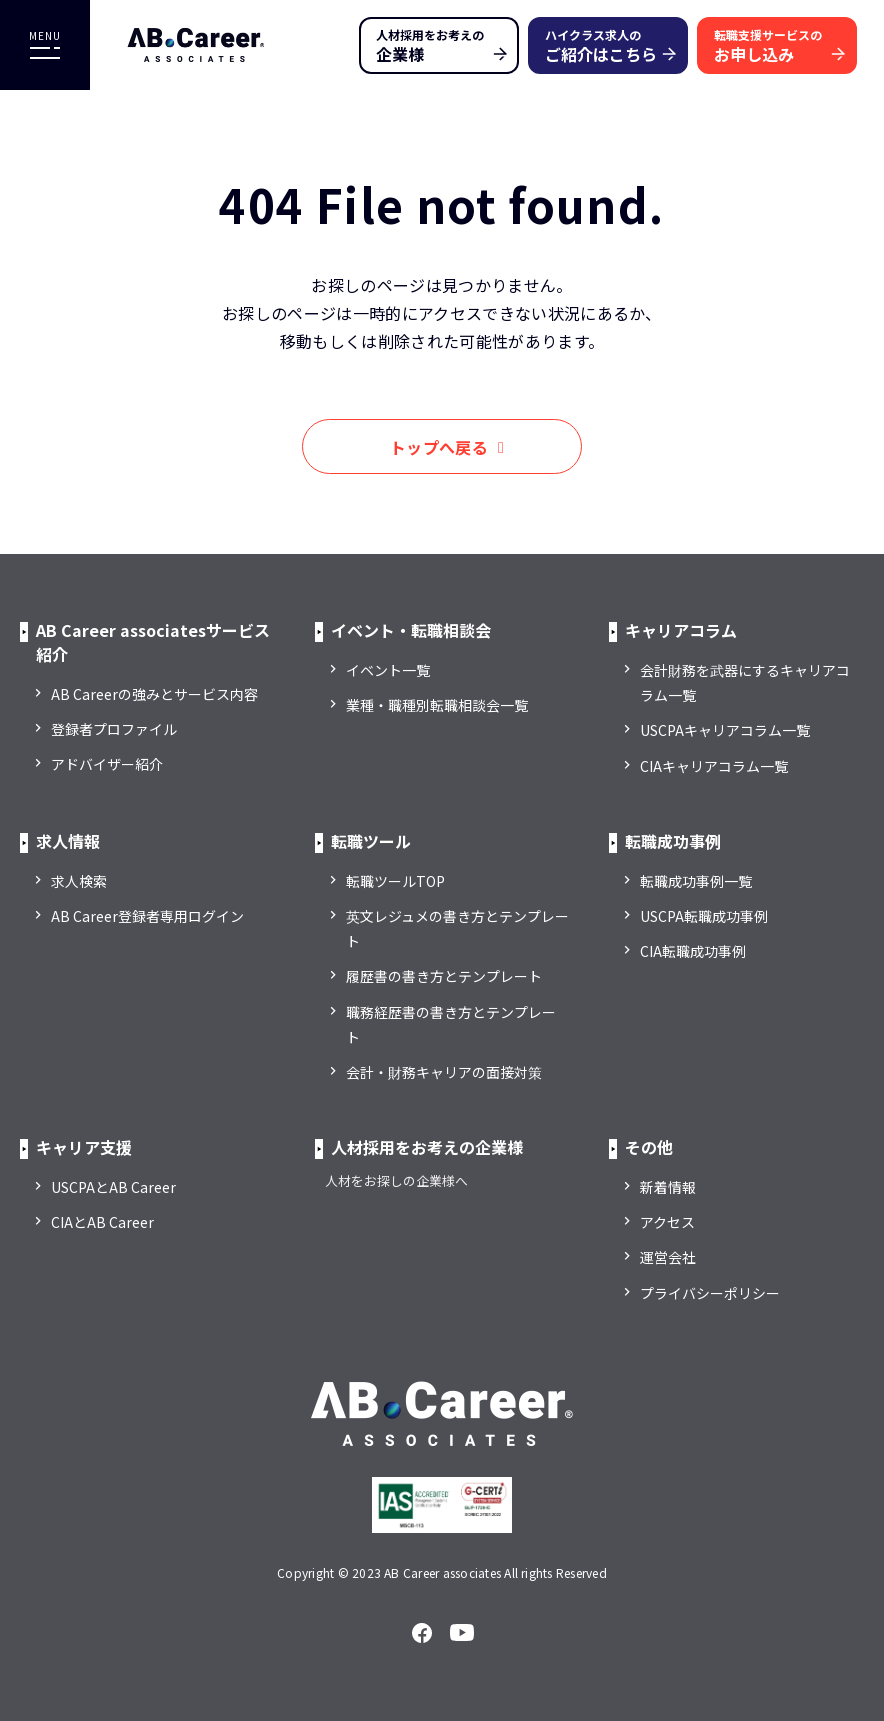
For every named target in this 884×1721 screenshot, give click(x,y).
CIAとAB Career (102, 1222)
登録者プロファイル (114, 729)
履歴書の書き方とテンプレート (444, 976)
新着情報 (668, 1187)
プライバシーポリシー (710, 1293)
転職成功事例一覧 (696, 881)
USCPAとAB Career (113, 1187)
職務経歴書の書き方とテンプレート (451, 1024)
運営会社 (668, 1257)
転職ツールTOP (395, 881)
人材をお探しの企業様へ (396, 1180)
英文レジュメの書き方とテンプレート (457, 928)
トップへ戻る (439, 447)
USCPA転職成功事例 (704, 916)
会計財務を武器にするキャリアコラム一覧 (745, 682)
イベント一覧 (388, 670)
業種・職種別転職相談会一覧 (437, 705)
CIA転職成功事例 (693, 951)
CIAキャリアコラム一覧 (714, 766)
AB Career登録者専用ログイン (147, 916)
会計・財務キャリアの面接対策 (444, 1072)
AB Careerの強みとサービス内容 (154, 694)
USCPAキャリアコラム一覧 (725, 730)
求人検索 (79, 881)
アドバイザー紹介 (107, 764)
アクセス (667, 1222)
